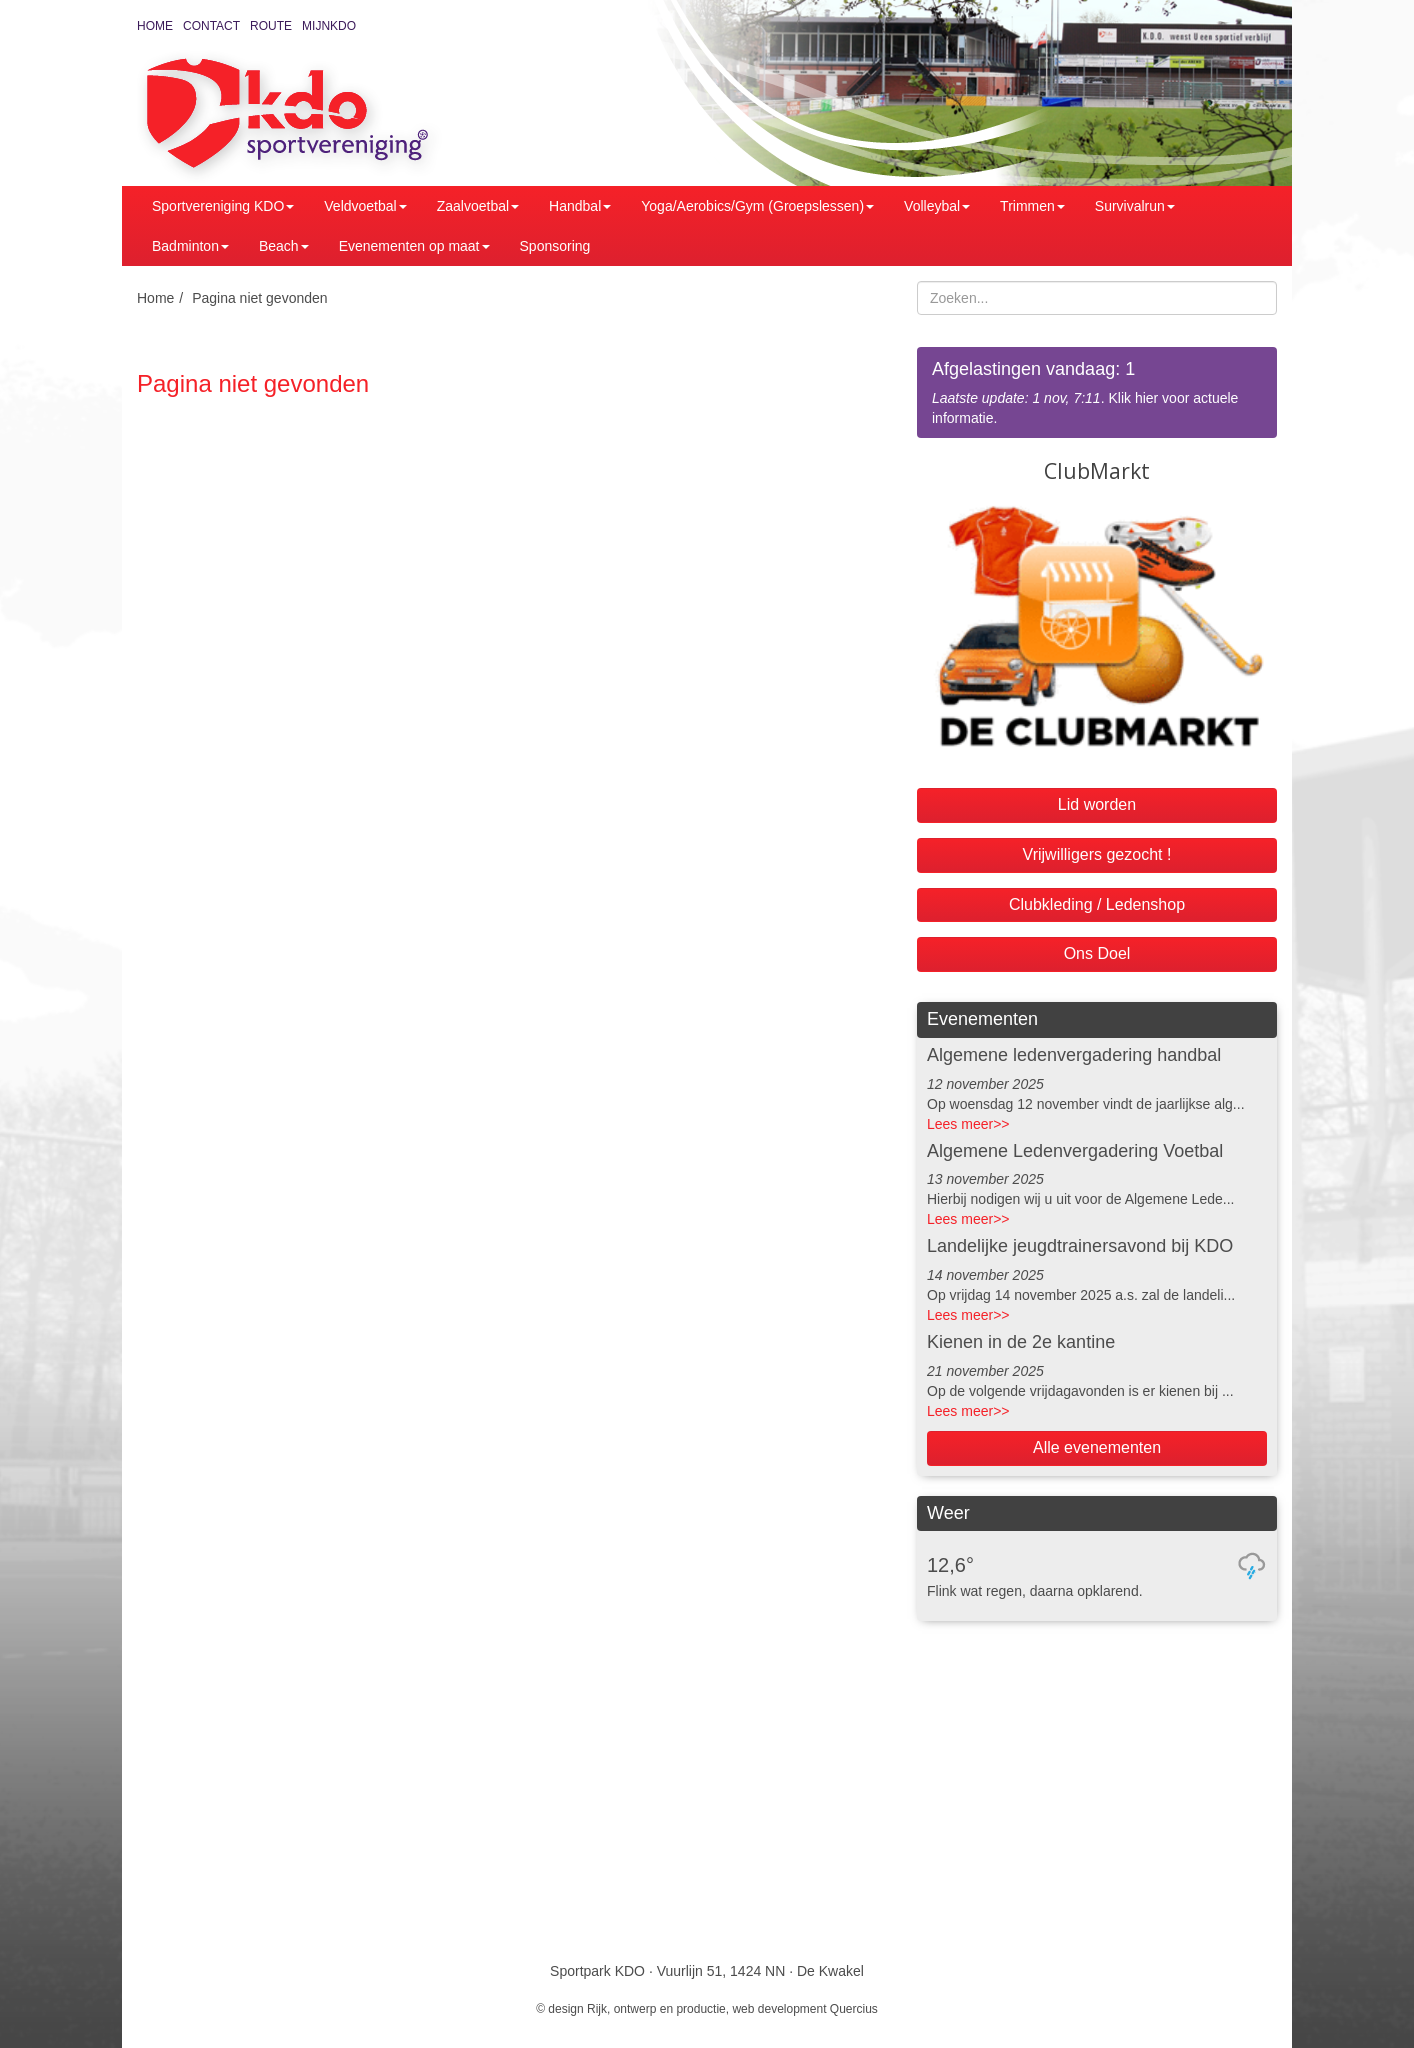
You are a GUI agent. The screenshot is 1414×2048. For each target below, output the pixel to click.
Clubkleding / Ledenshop (1097, 904)
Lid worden (1097, 804)
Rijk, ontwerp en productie (656, 2009)
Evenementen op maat (414, 246)
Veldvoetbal (365, 206)
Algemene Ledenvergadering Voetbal (1075, 1151)
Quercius (854, 2009)
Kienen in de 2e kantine (1021, 1342)
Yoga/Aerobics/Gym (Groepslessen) (757, 206)
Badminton (190, 246)
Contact (211, 26)
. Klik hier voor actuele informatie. (1097, 391)
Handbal (580, 206)
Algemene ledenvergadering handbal (1074, 1055)
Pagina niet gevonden (259, 298)
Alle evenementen (1097, 1447)
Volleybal (937, 206)
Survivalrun (1135, 206)
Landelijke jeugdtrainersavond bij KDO (1080, 1246)
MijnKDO (329, 26)
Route (271, 26)
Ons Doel (1097, 953)
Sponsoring (555, 246)
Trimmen (1032, 206)
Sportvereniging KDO (223, 206)
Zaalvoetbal (478, 206)
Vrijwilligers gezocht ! (1097, 854)
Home (155, 26)
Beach (284, 246)
